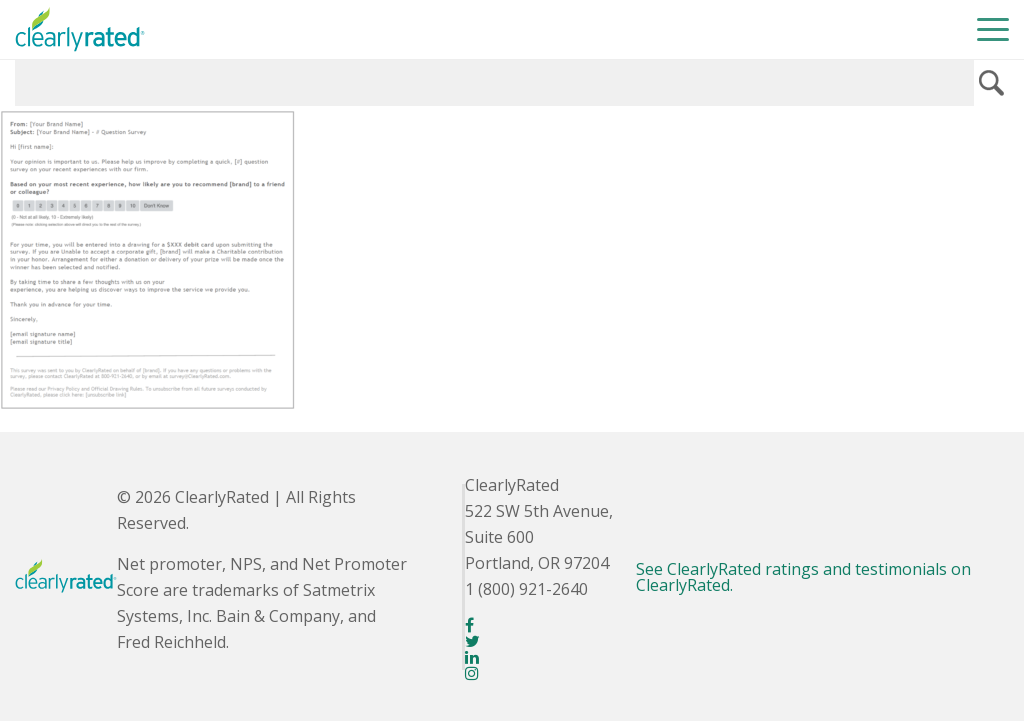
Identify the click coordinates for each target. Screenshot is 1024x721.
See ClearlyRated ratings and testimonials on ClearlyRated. (803, 577)
